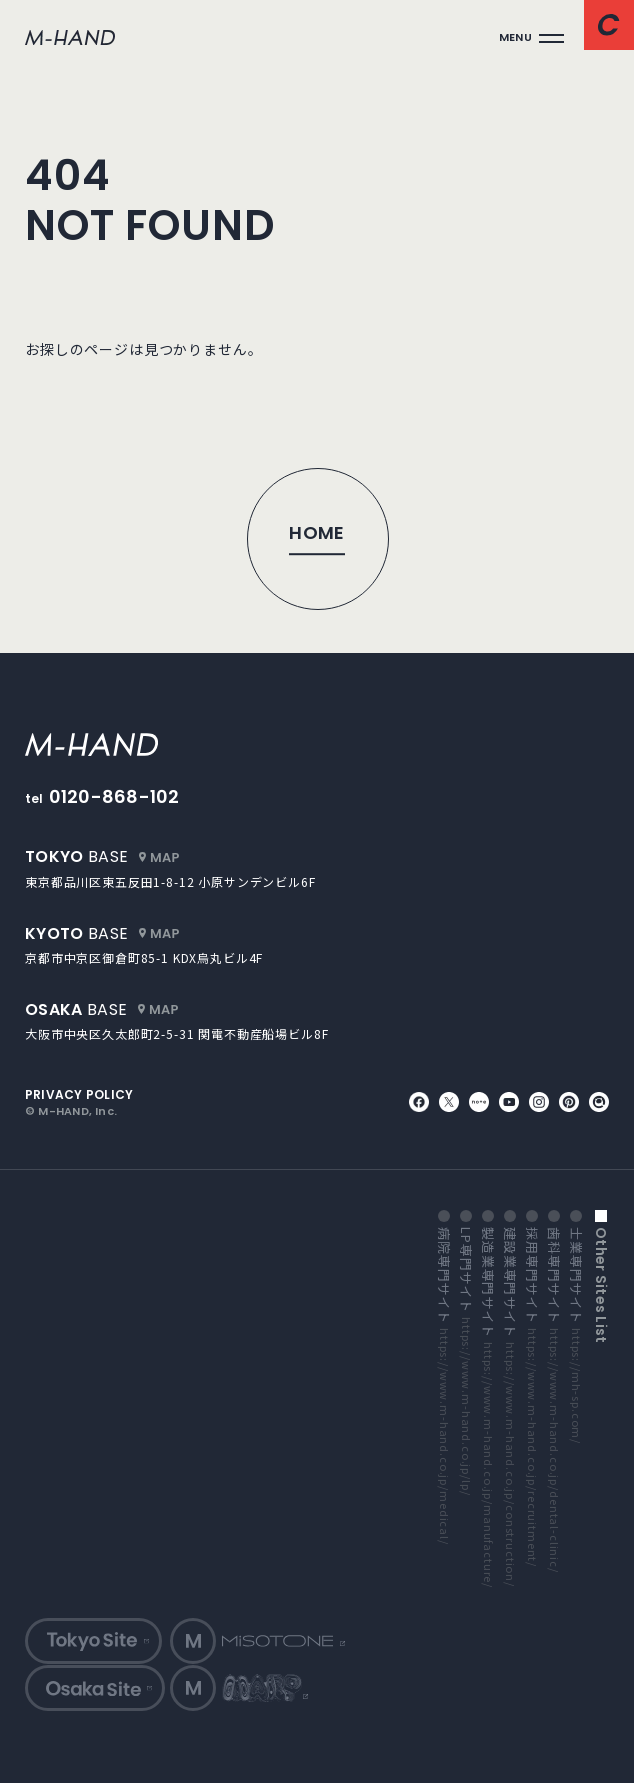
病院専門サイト (444, 1386)
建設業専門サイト (510, 1407)
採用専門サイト (532, 1397)
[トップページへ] (317, 538)
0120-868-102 (114, 796)
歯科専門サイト (554, 1400)
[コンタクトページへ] (609, 25)
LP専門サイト (466, 1361)
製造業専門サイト (488, 1407)
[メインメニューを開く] (531, 38)
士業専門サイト (576, 1335)
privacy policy (79, 1095)
